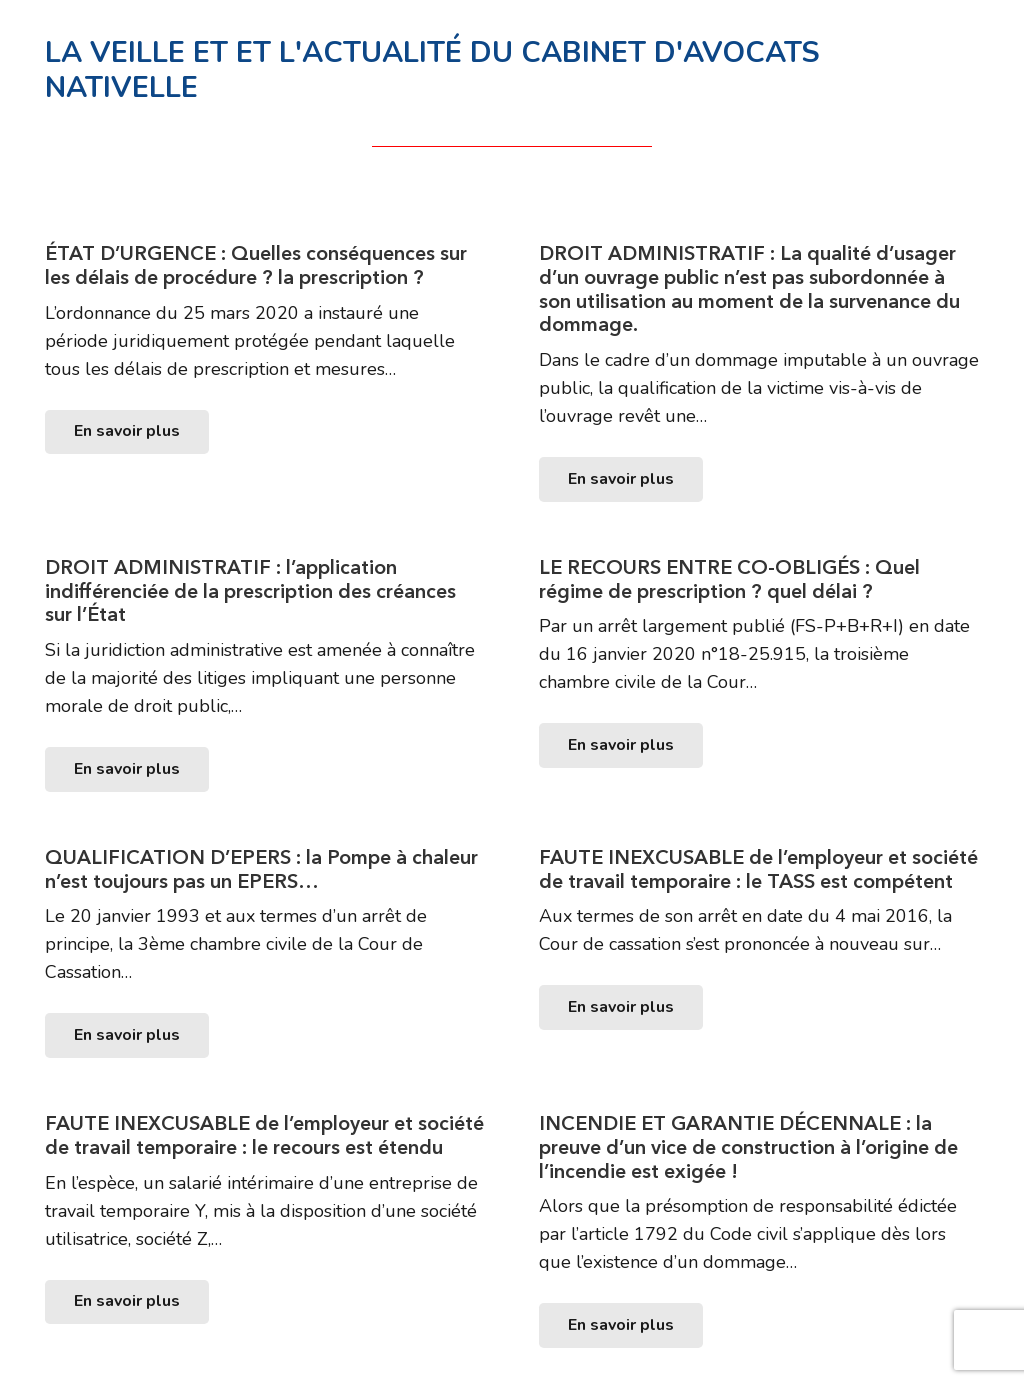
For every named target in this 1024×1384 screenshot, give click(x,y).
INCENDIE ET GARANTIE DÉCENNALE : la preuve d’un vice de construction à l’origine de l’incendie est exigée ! (748, 1147)
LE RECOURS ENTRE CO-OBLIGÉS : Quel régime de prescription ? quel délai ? (729, 579)
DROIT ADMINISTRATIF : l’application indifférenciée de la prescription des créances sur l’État (250, 591)
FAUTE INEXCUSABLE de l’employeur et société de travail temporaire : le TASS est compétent (758, 869)
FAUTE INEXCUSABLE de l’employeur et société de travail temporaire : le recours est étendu (264, 1135)
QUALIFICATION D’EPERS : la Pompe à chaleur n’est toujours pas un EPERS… (261, 869)
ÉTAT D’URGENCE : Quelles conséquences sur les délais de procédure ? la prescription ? (256, 265)
